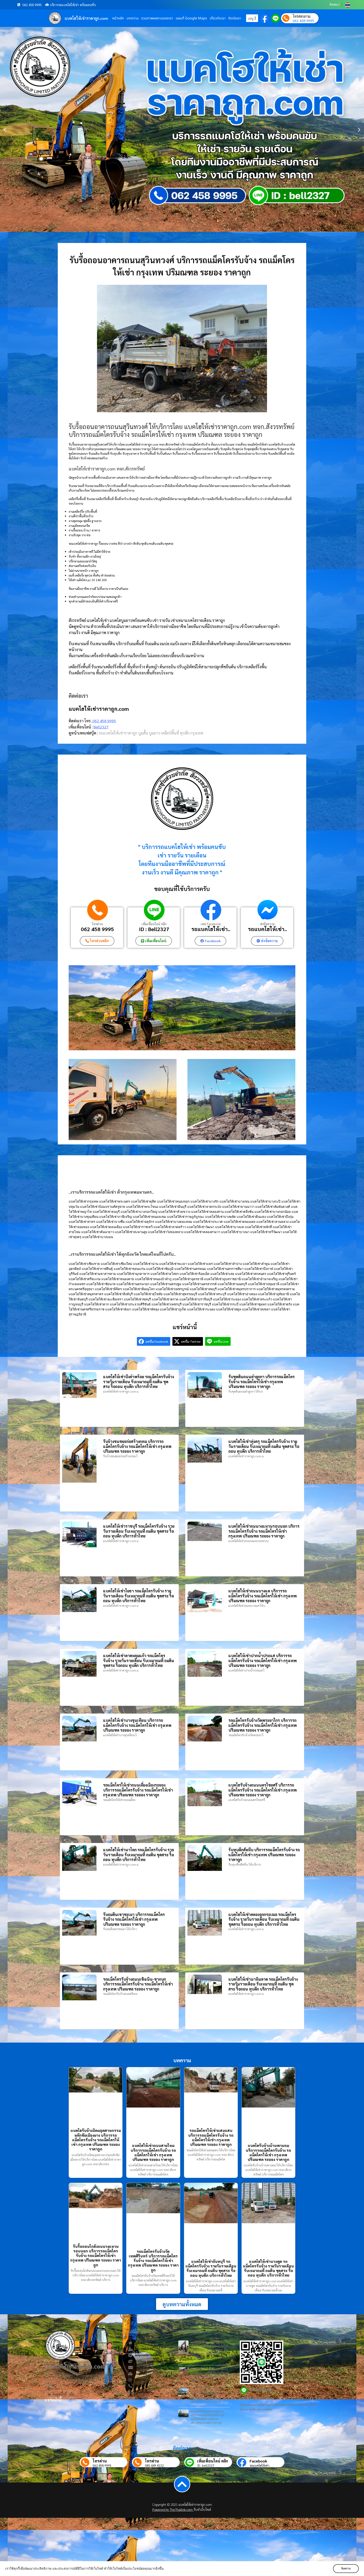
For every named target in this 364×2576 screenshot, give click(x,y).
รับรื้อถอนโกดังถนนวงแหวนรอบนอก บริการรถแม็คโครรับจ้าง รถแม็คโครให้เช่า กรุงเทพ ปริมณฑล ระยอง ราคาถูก (95, 2255)
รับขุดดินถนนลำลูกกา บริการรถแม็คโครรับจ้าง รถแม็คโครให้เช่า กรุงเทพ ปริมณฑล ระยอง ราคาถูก (261, 1381)
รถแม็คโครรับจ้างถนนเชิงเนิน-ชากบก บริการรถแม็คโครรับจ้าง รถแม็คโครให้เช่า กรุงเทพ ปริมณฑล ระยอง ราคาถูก (138, 1984)
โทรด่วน (97, 924)
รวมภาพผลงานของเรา (157, 18)
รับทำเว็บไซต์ (203, 2509)
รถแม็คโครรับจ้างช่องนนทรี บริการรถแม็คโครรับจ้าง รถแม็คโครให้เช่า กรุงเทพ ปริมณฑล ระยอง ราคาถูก (208, 2417)
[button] (5, 129)
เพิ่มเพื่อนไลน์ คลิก (154, 924)
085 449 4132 (154, 2465)
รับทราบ (346, 2568)
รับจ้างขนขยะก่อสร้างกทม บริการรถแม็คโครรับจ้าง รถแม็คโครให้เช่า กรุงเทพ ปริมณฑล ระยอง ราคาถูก (137, 1446)
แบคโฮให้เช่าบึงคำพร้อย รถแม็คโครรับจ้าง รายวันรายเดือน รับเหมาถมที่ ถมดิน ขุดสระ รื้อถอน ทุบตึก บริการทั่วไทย (138, 1381)
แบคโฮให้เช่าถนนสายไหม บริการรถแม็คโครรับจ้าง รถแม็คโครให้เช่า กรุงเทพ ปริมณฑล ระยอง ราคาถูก (153, 2152)
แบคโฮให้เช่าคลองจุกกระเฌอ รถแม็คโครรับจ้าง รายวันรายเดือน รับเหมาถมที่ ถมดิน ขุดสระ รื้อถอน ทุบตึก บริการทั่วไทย (263, 1919)
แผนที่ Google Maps (191, 18)
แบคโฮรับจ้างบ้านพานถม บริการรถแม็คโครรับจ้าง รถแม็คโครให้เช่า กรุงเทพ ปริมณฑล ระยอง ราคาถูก (268, 2152)
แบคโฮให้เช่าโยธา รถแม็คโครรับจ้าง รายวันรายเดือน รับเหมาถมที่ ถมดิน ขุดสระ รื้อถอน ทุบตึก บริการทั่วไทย (138, 1595)
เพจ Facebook (211, 924)
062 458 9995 (303, 20)
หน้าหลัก (118, 18)
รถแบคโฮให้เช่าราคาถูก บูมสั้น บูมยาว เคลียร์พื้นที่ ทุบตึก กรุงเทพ (151, 732)
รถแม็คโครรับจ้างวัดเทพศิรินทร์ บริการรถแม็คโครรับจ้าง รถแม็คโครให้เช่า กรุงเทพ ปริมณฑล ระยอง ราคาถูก (153, 2260)
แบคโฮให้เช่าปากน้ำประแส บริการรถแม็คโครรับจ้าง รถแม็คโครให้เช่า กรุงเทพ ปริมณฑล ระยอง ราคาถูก (262, 1660)
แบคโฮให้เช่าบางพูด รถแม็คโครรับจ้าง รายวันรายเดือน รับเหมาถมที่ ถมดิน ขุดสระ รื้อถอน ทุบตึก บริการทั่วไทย (268, 2268)
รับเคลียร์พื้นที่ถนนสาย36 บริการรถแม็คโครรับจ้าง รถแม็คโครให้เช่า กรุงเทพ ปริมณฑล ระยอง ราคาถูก (207, 2396)
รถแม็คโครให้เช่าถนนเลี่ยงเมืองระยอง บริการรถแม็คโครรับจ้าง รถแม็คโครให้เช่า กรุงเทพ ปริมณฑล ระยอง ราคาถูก (138, 1789)
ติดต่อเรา (335, 4)
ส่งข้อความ (267, 924)
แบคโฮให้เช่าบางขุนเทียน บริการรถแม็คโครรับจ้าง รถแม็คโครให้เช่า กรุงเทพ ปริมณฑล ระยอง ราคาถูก (137, 1725)
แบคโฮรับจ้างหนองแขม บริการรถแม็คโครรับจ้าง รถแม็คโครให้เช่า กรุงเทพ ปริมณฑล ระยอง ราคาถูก (210, 2375)
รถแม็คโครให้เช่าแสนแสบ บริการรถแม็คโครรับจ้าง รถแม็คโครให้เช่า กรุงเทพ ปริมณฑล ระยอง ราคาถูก (210, 2137)
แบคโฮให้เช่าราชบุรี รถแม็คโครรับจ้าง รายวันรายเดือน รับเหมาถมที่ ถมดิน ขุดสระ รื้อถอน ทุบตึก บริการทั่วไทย (138, 1531)
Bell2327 (101, 726)
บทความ (133, 18)
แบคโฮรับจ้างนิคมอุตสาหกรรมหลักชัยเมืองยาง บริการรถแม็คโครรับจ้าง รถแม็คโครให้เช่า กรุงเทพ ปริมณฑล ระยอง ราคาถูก (96, 2139)
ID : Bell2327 (154, 929)
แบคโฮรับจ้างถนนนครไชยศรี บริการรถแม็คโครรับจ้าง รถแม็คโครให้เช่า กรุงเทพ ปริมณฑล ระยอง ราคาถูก (262, 1789)
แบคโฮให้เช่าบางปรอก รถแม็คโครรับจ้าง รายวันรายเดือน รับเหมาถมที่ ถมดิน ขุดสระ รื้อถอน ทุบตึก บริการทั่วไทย (210, 2348)
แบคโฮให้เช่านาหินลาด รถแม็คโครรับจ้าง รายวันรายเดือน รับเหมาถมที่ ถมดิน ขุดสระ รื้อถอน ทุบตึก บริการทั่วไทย (263, 1984)
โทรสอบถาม (301, 16)
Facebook (258, 2460)
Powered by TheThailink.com (173, 2509)
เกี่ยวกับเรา (218, 18)
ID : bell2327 (205, 2465)
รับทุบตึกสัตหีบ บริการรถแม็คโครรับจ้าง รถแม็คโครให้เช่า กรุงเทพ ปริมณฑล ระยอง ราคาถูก (264, 1854)
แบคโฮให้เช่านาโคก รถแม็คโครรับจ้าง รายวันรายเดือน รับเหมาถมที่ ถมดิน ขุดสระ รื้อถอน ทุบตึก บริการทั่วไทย (138, 1854)
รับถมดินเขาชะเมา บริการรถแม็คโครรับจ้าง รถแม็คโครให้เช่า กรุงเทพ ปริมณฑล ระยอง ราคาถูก (134, 1919)
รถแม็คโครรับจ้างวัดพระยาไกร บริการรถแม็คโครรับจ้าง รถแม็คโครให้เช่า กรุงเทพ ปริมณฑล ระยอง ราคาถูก (262, 1725)
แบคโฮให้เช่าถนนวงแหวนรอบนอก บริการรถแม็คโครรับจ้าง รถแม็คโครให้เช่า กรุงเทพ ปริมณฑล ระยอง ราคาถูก (263, 1531)
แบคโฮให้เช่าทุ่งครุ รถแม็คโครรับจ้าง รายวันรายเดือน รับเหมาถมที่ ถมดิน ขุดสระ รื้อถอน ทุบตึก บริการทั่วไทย (263, 1446)
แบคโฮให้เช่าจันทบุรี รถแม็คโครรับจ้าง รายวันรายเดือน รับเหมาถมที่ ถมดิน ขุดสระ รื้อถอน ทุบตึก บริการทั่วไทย (210, 2268)
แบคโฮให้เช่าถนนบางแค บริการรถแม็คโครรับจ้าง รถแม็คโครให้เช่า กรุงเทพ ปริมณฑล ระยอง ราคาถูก (262, 1595)
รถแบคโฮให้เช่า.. (210, 929)
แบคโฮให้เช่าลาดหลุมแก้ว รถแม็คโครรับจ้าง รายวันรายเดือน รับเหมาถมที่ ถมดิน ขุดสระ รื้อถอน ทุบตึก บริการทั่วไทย (138, 1660)
